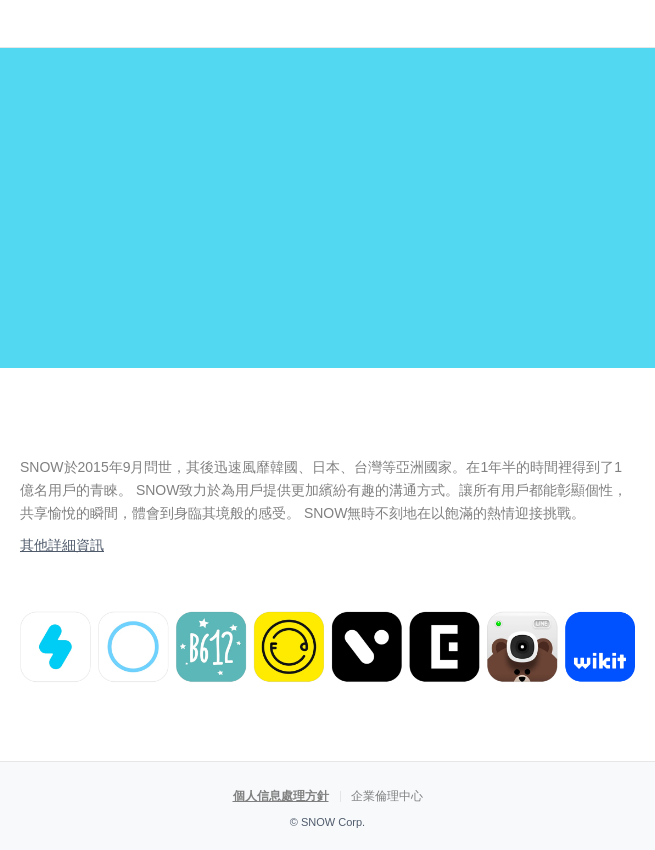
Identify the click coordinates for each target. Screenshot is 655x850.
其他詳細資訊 (62, 545)
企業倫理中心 (387, 796)
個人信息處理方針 (281, 796)
